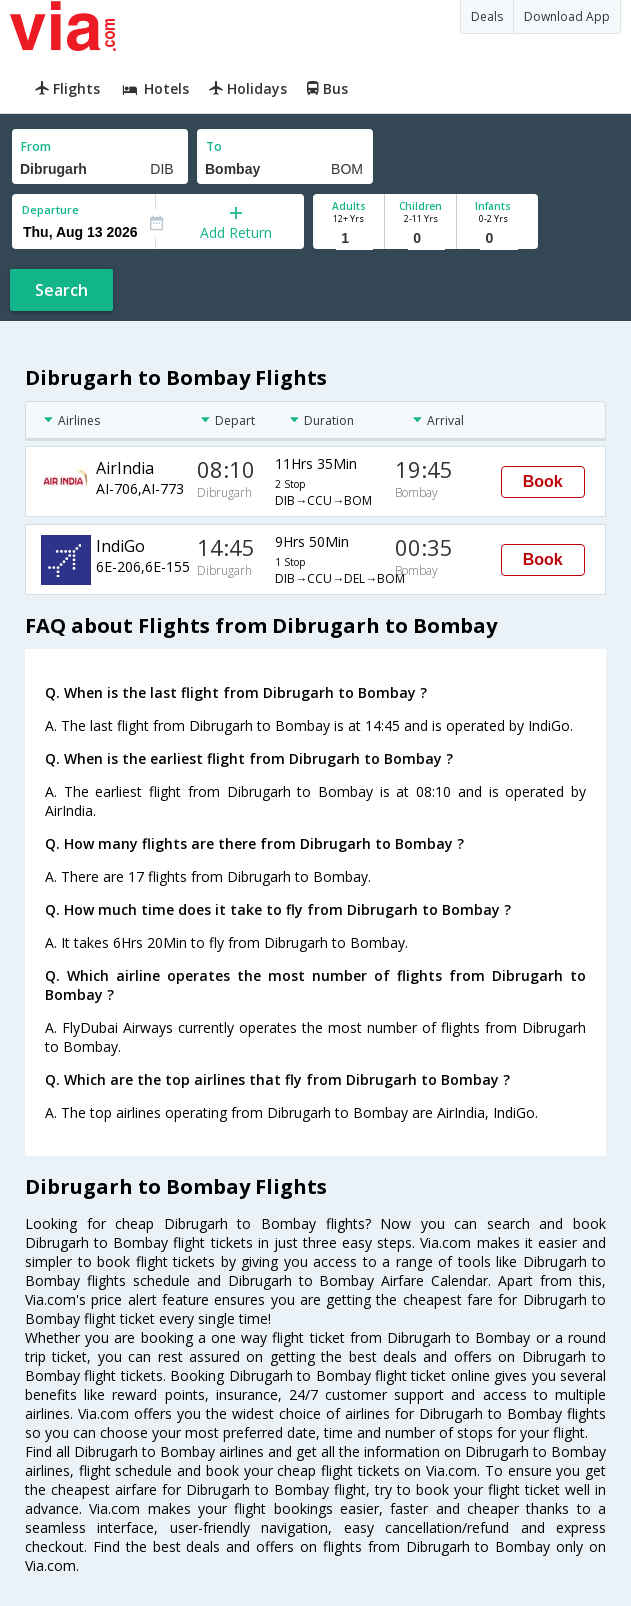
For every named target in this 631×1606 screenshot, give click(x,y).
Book (543, 481)
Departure (50, 209)
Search (61, 290)
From (36, 146)
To (214, 146)
